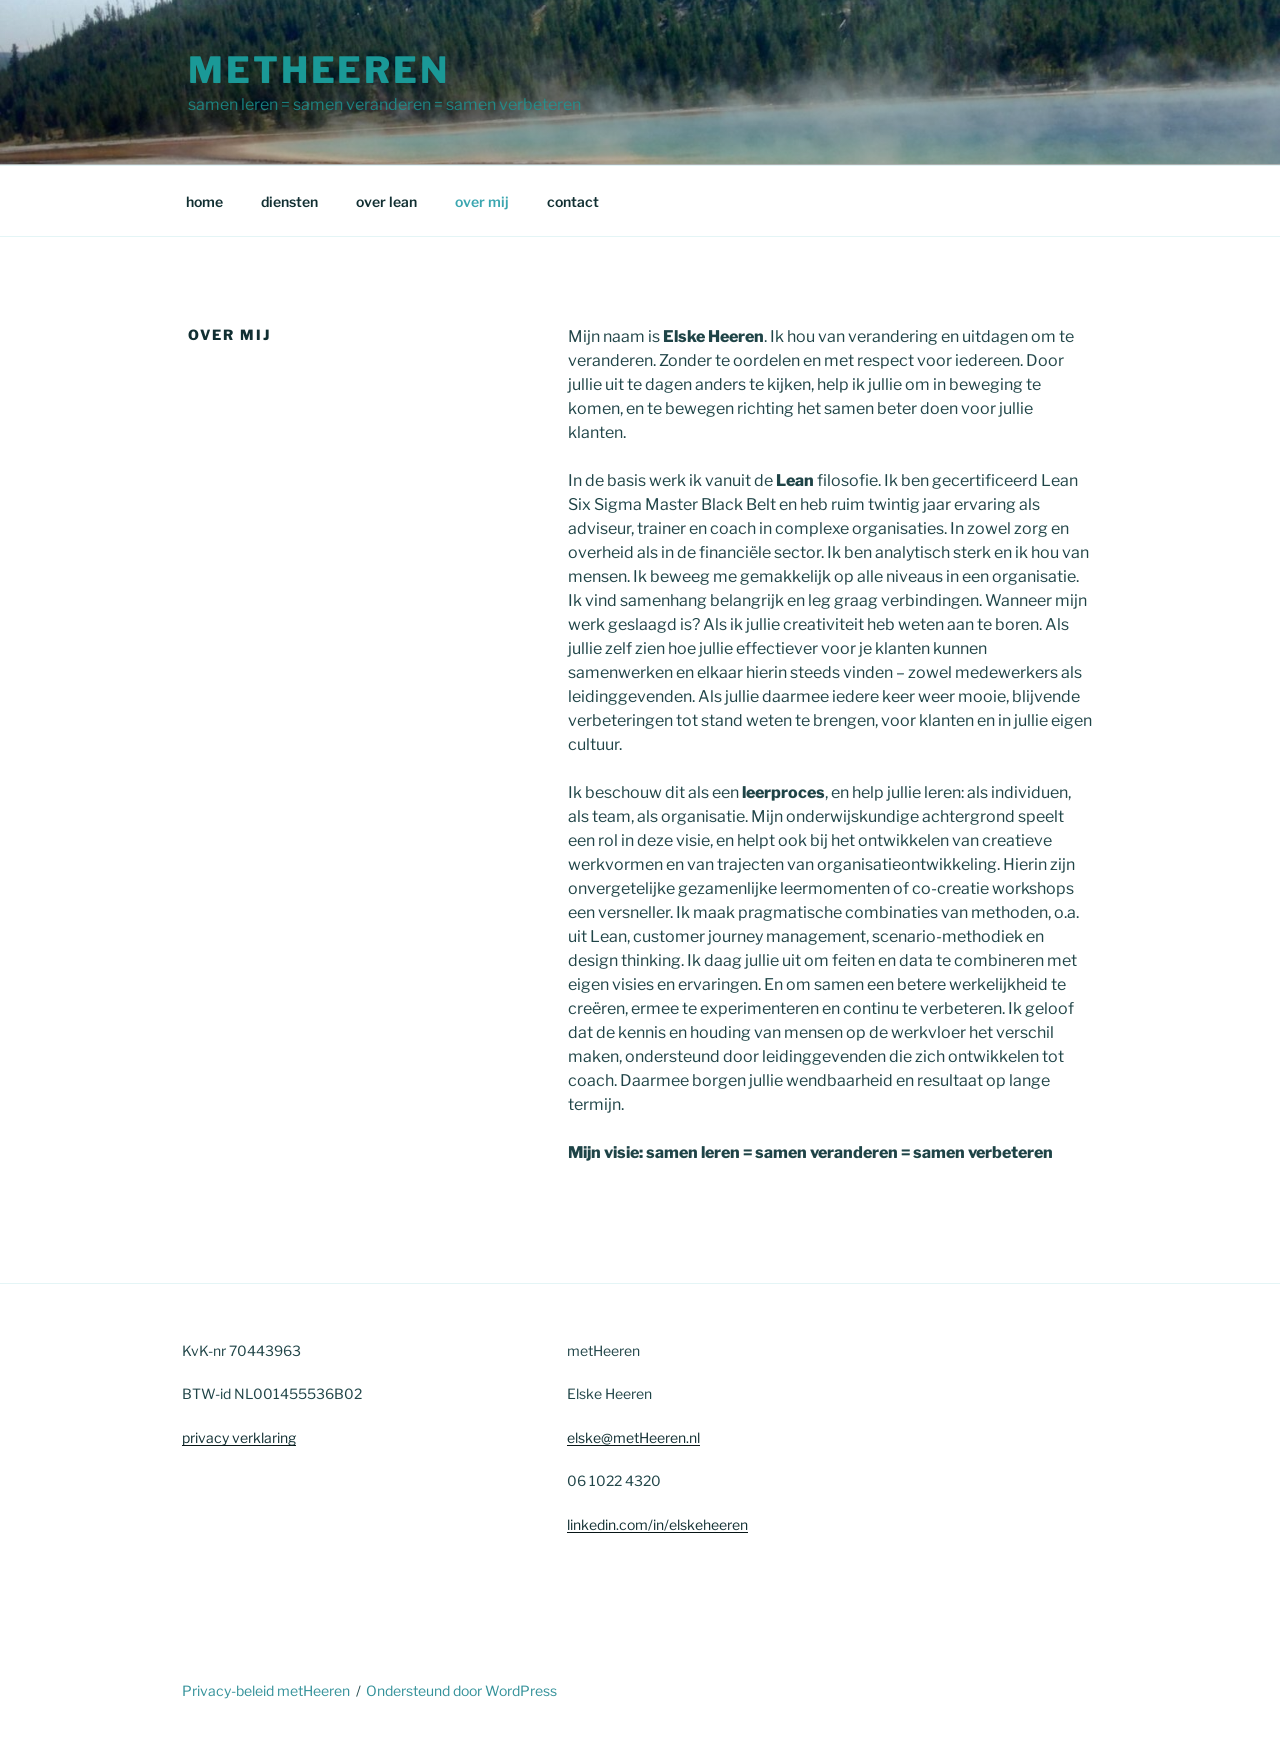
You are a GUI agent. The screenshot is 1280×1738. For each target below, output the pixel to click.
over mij (482, 201)
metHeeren (319, 70)
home (204, 201)
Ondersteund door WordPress (461, 1690)
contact (573, 201)
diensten (289, 201)
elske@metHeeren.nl (633, 1437)
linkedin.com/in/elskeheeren (657, 1524)
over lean (386, 201)
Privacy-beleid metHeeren (266, 1690)
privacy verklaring (239, 1437)
